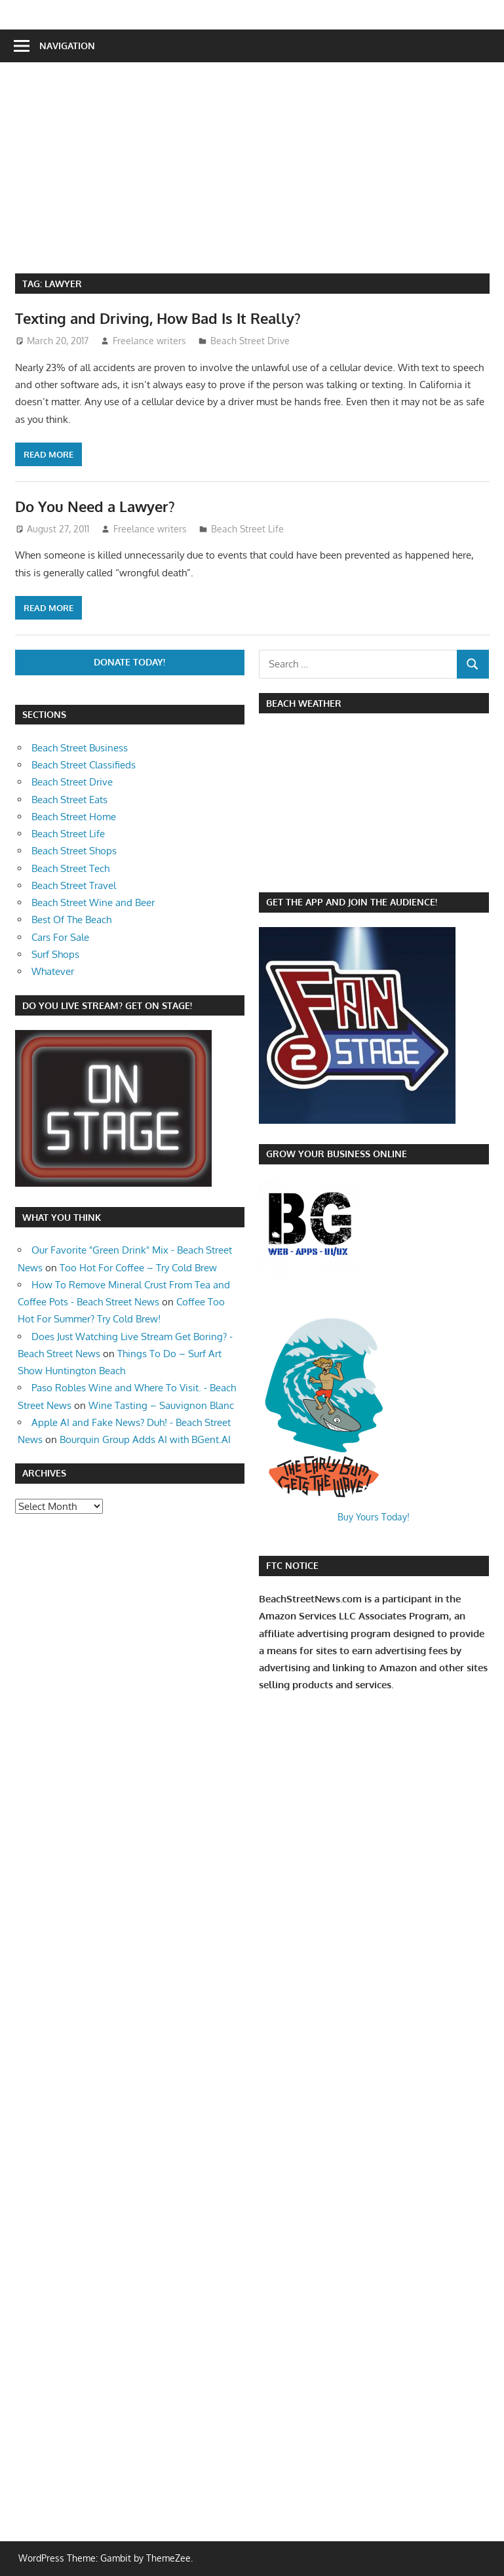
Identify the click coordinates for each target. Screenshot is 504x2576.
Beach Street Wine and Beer (93, 902)
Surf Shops (55, 954)
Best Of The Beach (71, 919)
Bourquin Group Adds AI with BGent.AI (145, 1439)
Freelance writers (149, 340)
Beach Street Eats (69, 799)
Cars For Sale (60, 937)
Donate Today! (129, 661)
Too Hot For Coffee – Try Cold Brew (138, 1267)
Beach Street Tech (70, 868)
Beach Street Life (247, 528)
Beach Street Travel (73, 885)
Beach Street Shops (74, 850)
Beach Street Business (79, 748)
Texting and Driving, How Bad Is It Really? (158, 318)
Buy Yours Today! (374, 1516)
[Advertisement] (259, 175)
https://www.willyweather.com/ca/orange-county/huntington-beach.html (328, 870)
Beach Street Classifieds (83, 765)
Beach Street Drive (250, 340)
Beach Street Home (73, 816)
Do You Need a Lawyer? (95, 506)
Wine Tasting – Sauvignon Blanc (161, 1405)
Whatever (52, 971)
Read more (48, 454)
